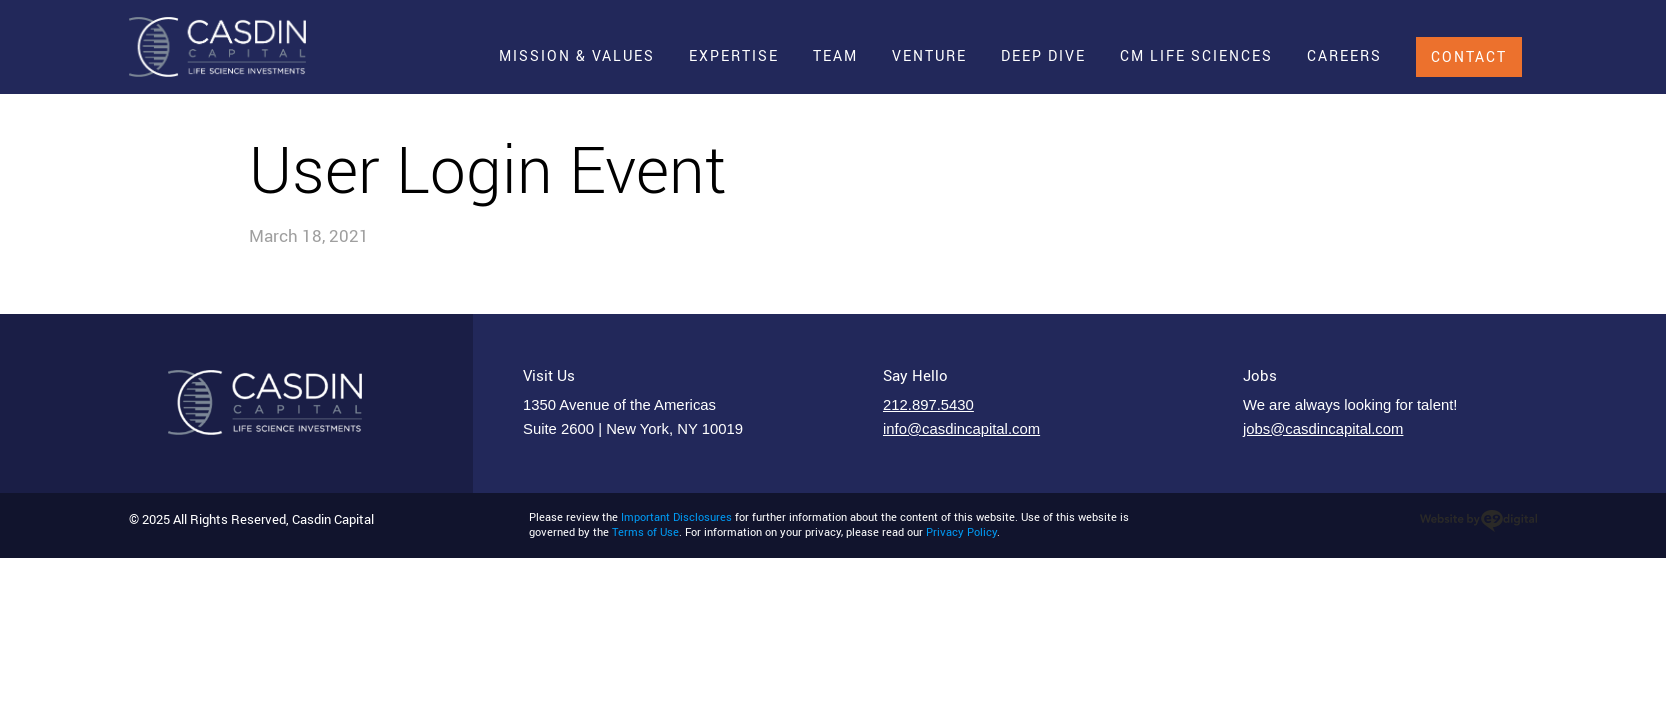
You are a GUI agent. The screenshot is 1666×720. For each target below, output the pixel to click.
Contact (1469, 56)
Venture (929, 55)
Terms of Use (645, 532)
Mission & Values (577, 55)
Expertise (734, 55)
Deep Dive (1043, 55)
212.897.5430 (928, 405)
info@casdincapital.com (961, 429)
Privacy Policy (961, 532)
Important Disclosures (676, 517)
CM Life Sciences (1196, 55)
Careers (1344, 55)
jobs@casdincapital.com (1323, 429)
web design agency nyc (1478, 521)
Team (835, 55)
